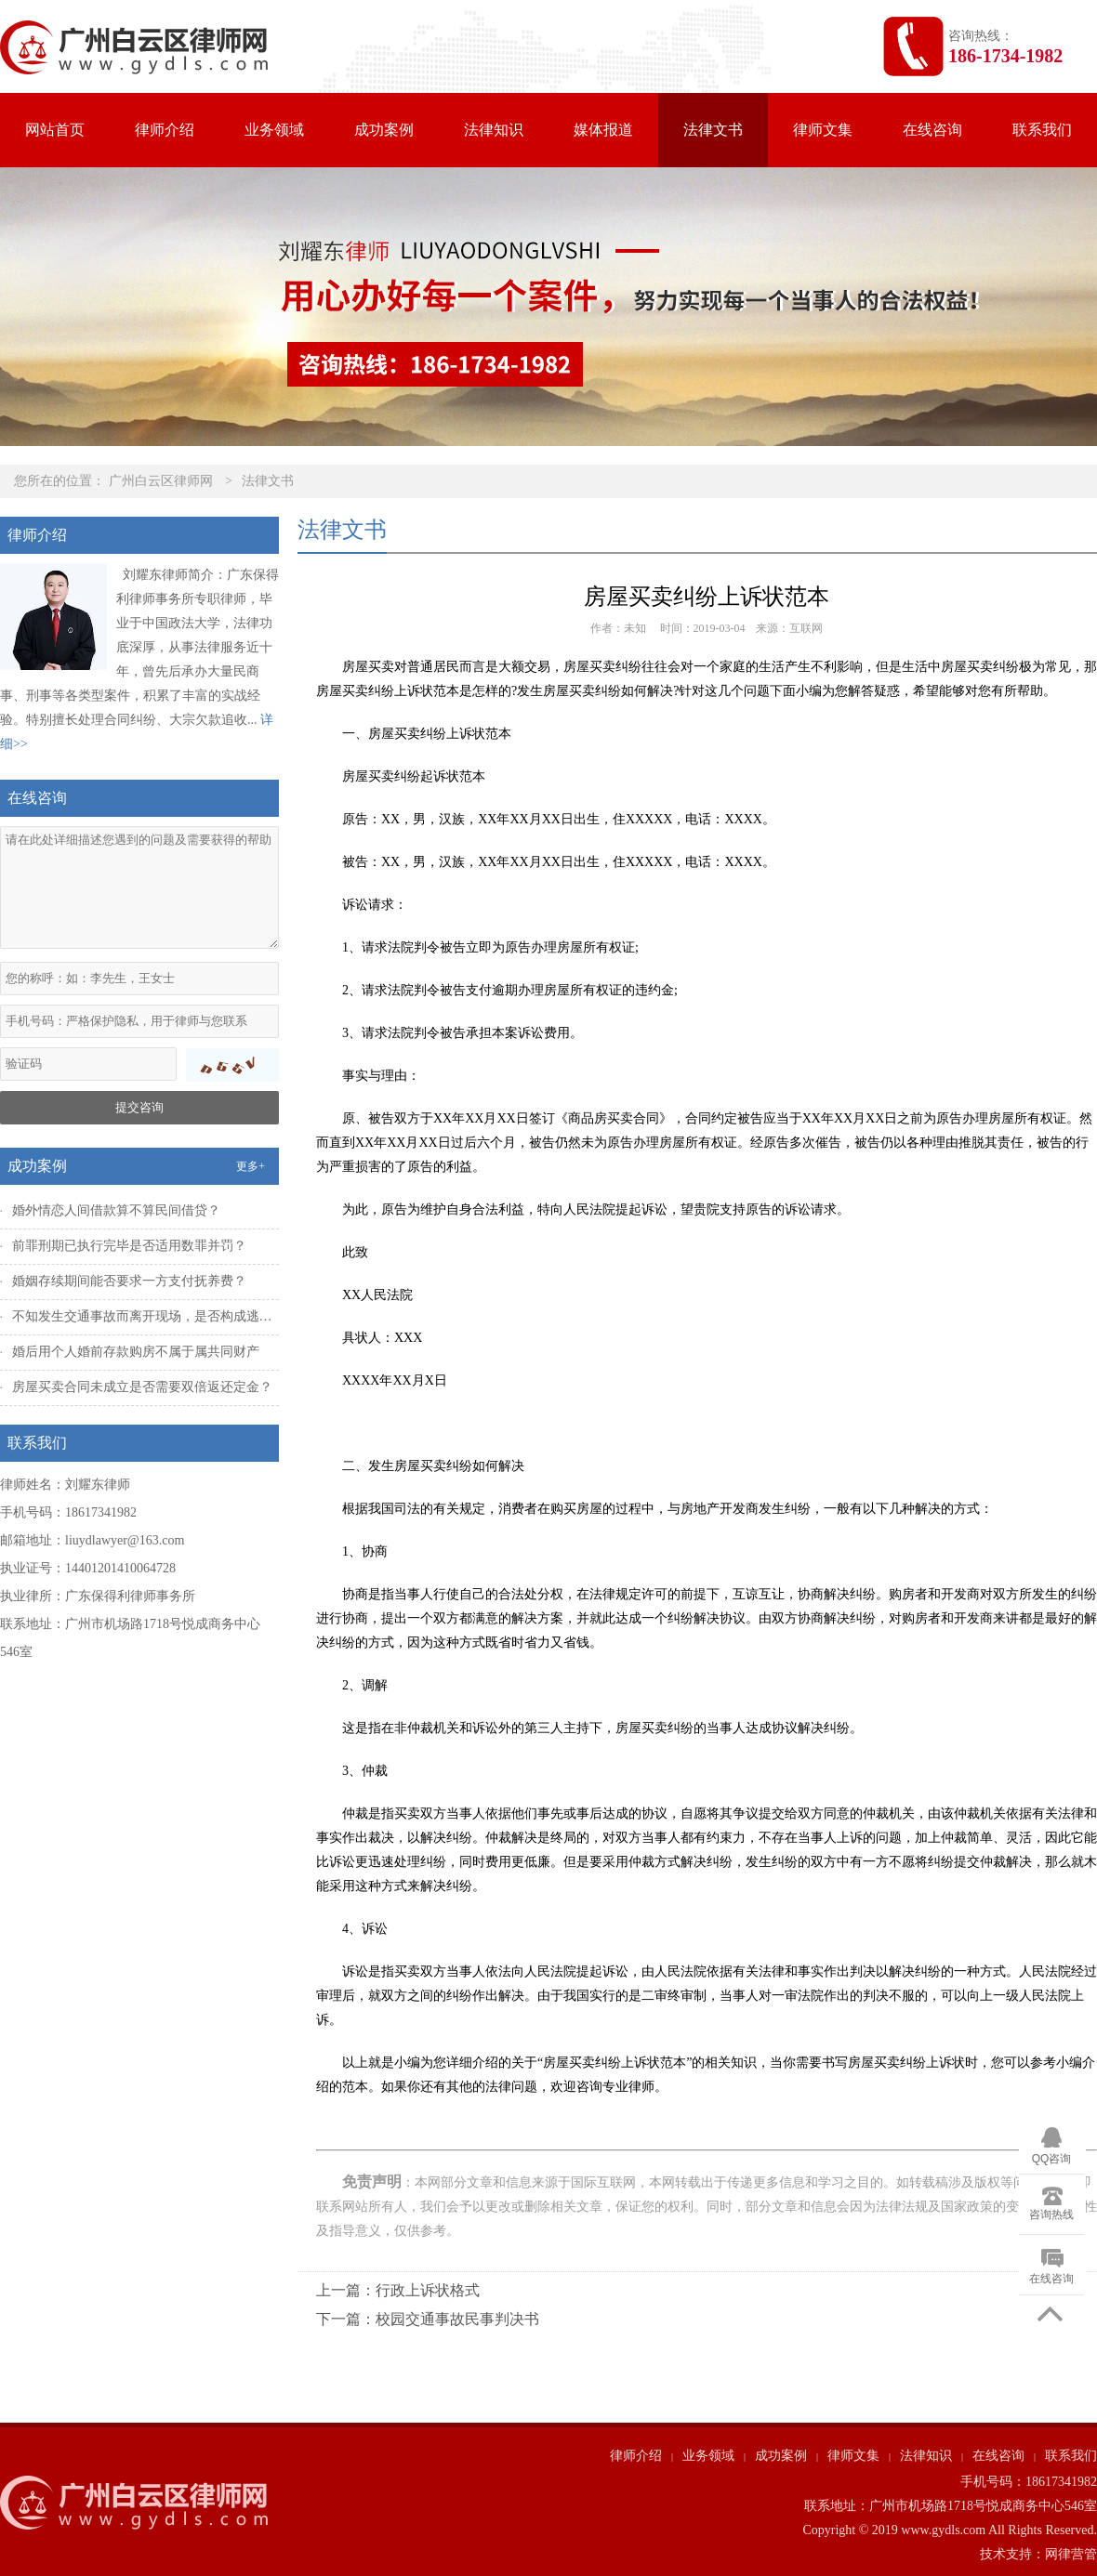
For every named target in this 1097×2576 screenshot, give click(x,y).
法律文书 (713, 130)
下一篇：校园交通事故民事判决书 (427, 2319)
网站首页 (55, 130)
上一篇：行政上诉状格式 (398, 2290)
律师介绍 (164, 130)
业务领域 (274, 130)
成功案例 (384, 130)
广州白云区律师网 (161, 481)
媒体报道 (603, 130)
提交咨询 (139, 1107)
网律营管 (1071, 2554)
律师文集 (822, 130)
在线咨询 (932, 130)
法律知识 (493, 130)
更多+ (250, 1166)
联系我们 (1042, 130)
